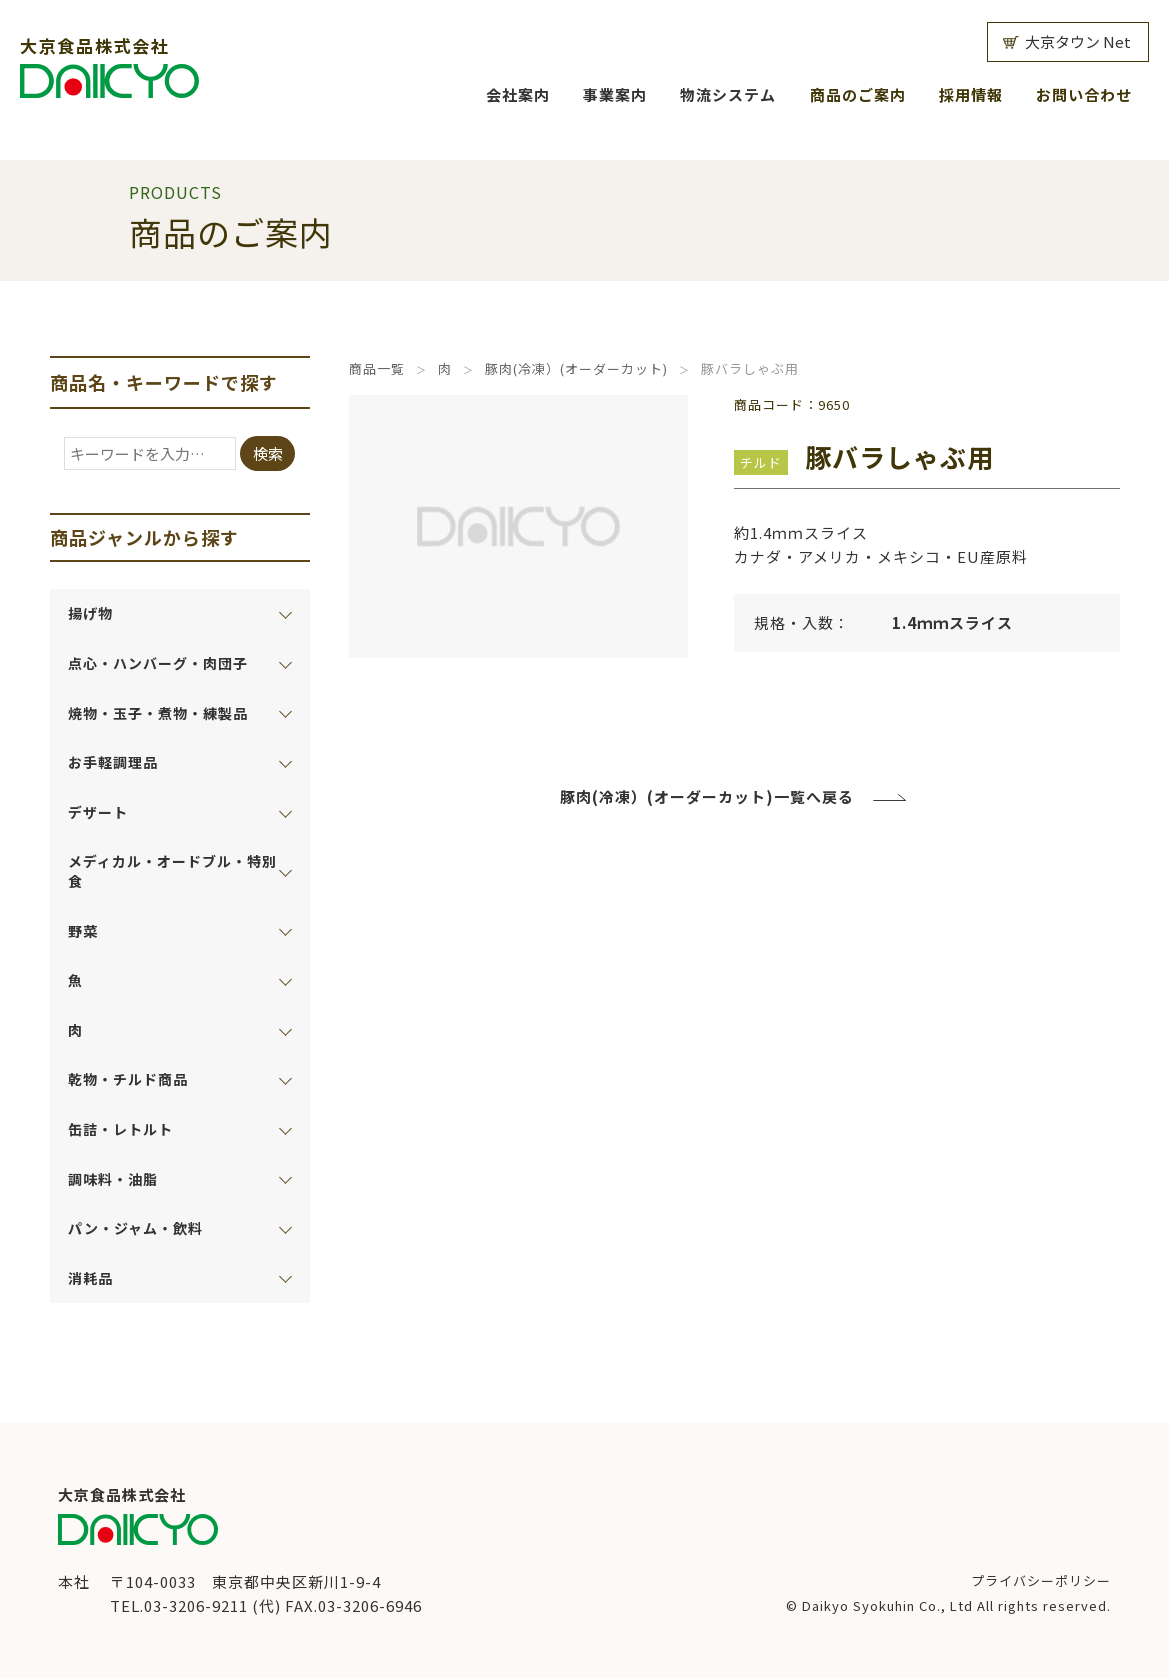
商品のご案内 (858, 94)
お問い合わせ (1084, 94)
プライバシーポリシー (1041, 1580)
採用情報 (971, 94)
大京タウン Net (1078, 41)
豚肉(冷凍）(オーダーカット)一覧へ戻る (707, 796)
